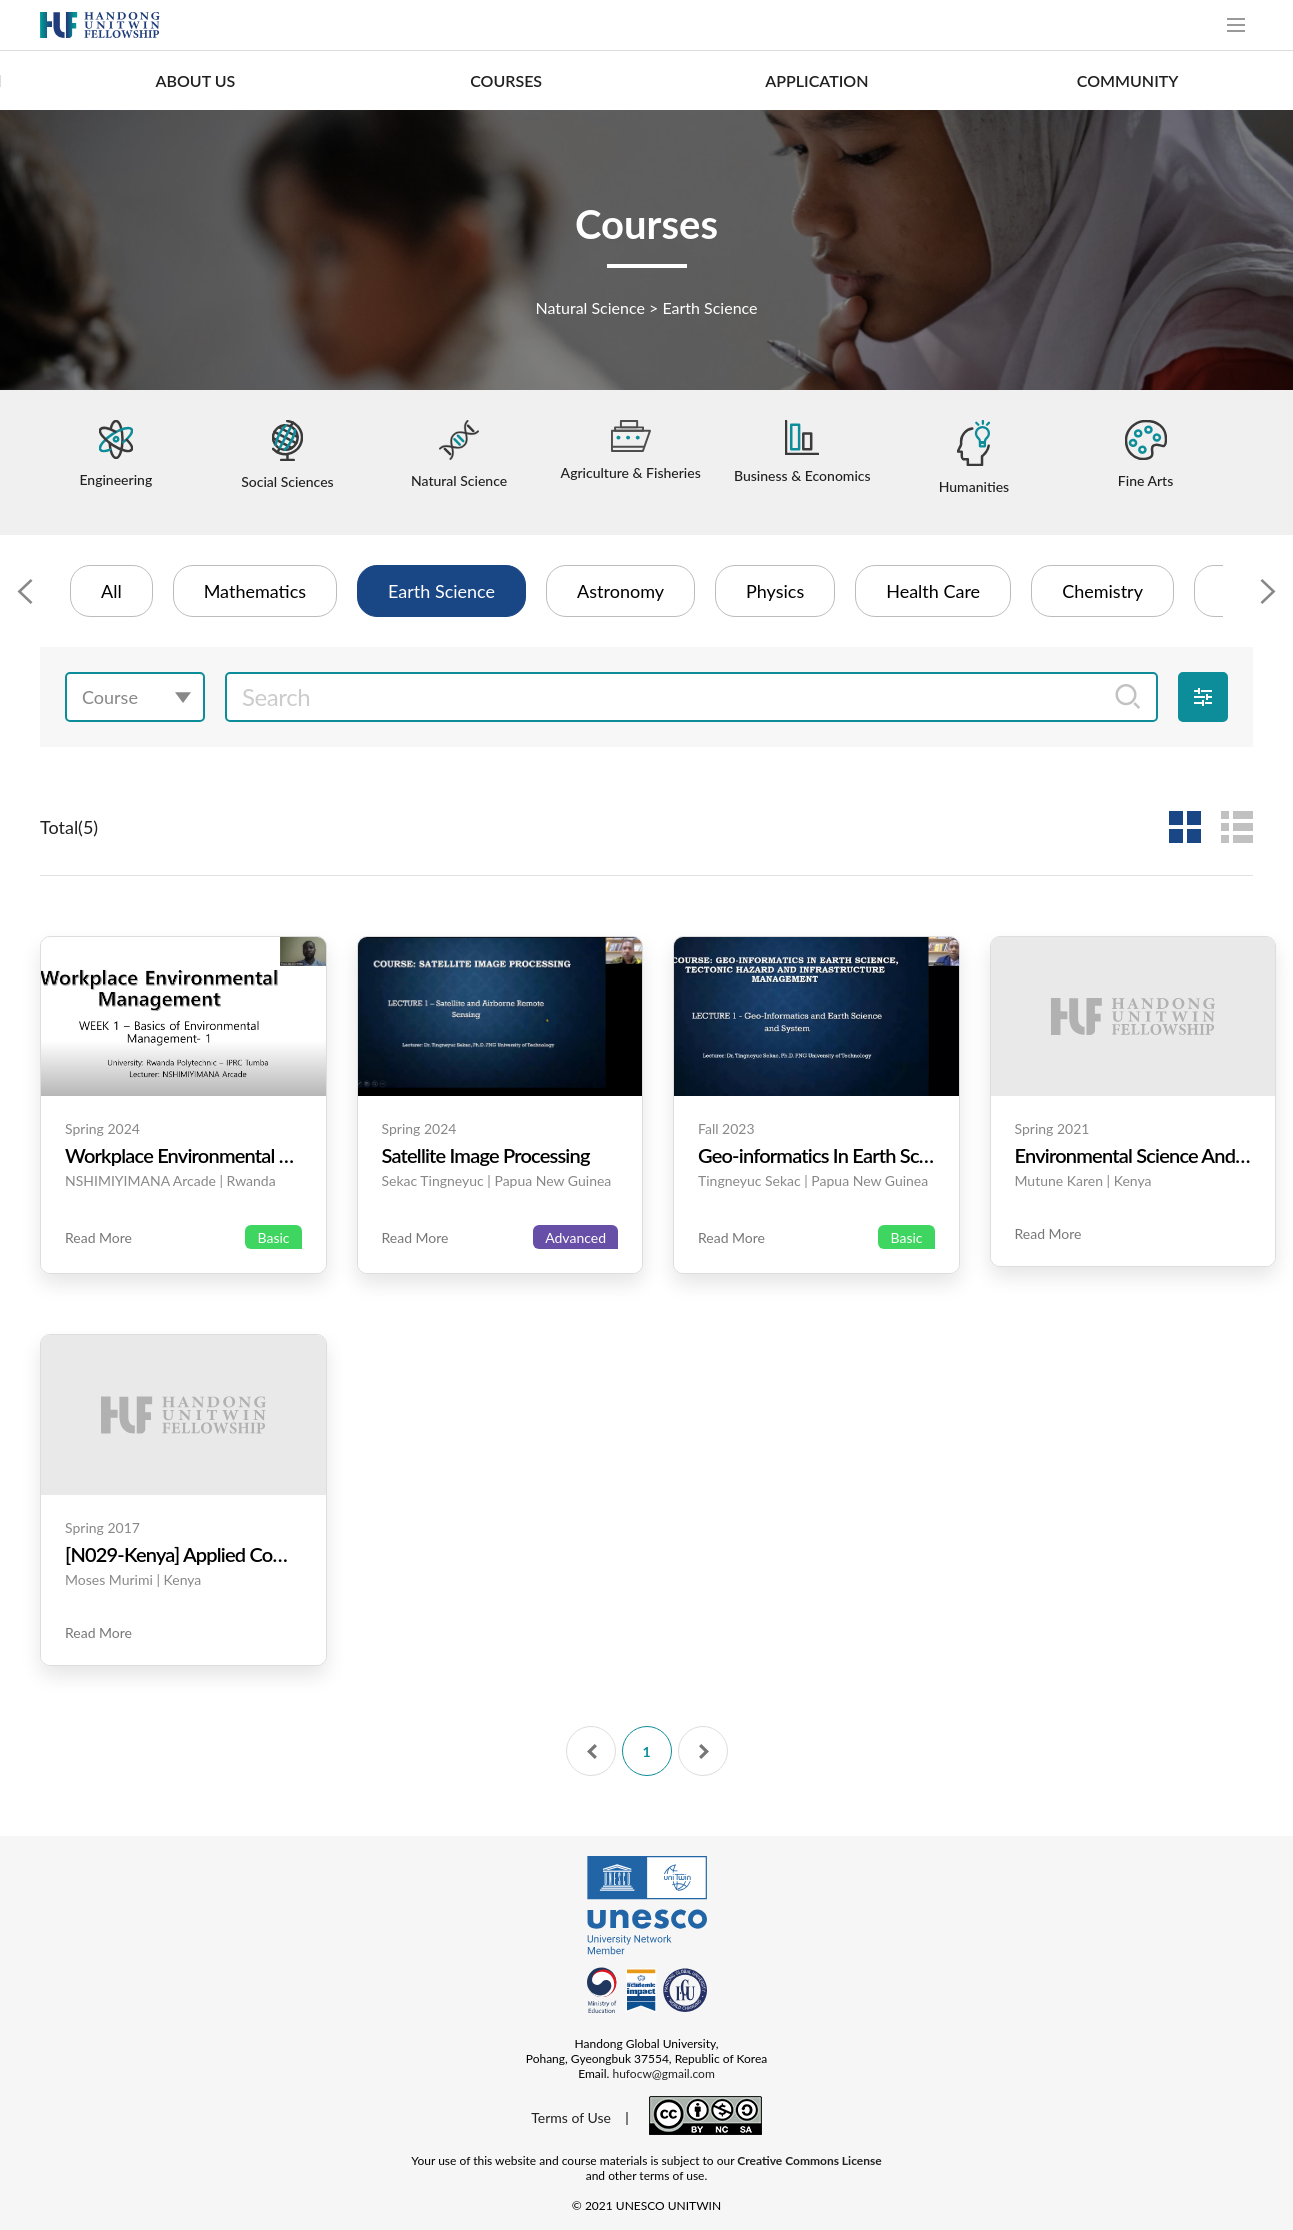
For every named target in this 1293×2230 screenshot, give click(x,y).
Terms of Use (571, 2117)
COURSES (506, 80)
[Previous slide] (25, 591)
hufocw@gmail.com (663, 2073)
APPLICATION (816, 80)
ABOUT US (196, 80)
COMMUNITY (1128, 80)
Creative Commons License (809, 2160)
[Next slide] (1268, 591)
